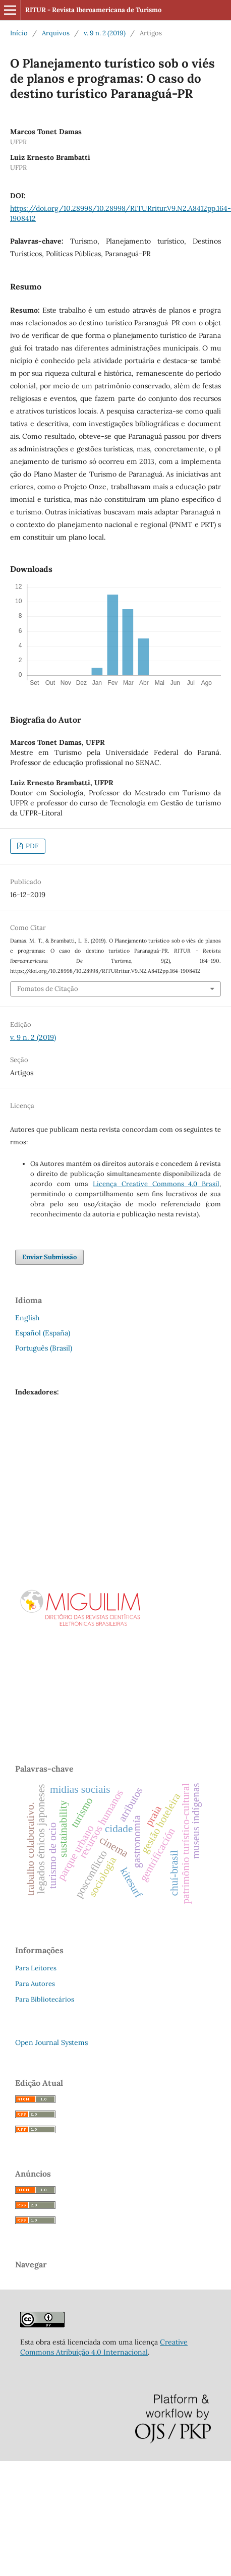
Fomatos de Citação (47, 988)
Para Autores (35, 1983)
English (27, 1317)
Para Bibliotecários (44, 1999)
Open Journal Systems (51, 2042)
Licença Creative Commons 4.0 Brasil (156, 1184)
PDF (31, 846)
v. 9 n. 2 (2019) (105, 33)
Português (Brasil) (43, 1348)
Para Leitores (35, 1968)
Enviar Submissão (49, 1257)
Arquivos (56, 33)
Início (19, 33)
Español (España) (42, 1332)
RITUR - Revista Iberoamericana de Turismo (93, 10)
